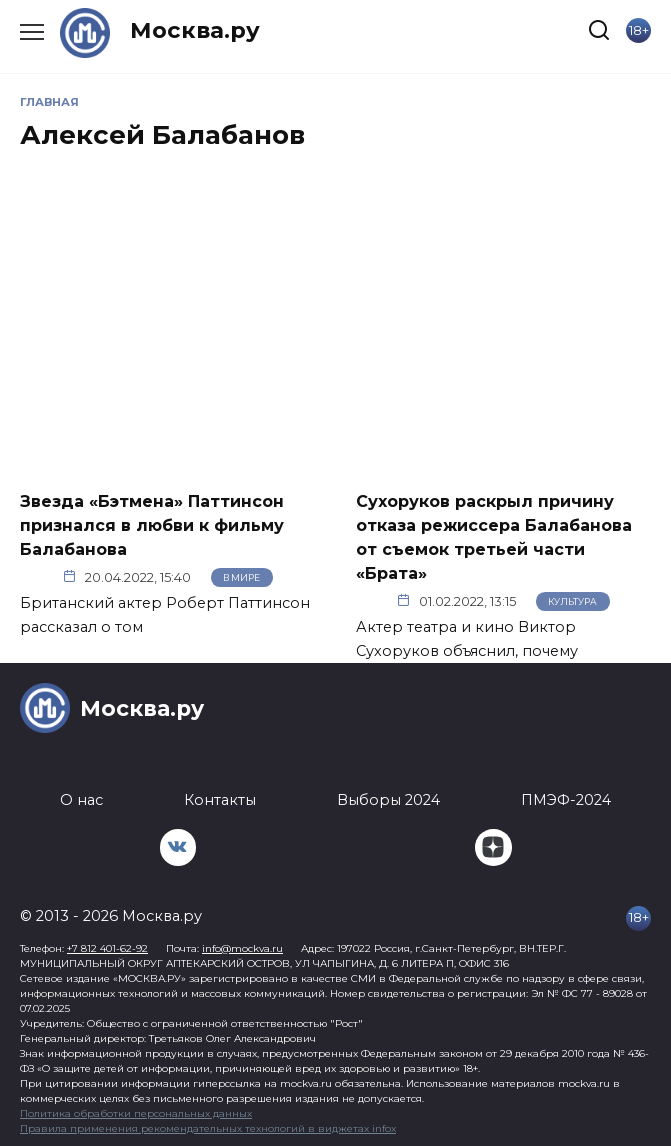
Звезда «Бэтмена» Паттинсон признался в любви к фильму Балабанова (152, 524)
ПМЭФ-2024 (566, 800)
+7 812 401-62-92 (107, 948)
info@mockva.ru (242, 948)
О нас (81, 800)
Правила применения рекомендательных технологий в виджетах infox (208, 1128)
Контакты (220, 800)
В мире (241, 577)
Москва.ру (195, 30)
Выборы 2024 (388, 800)
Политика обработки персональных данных (136, 1113)
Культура (572, 601)
